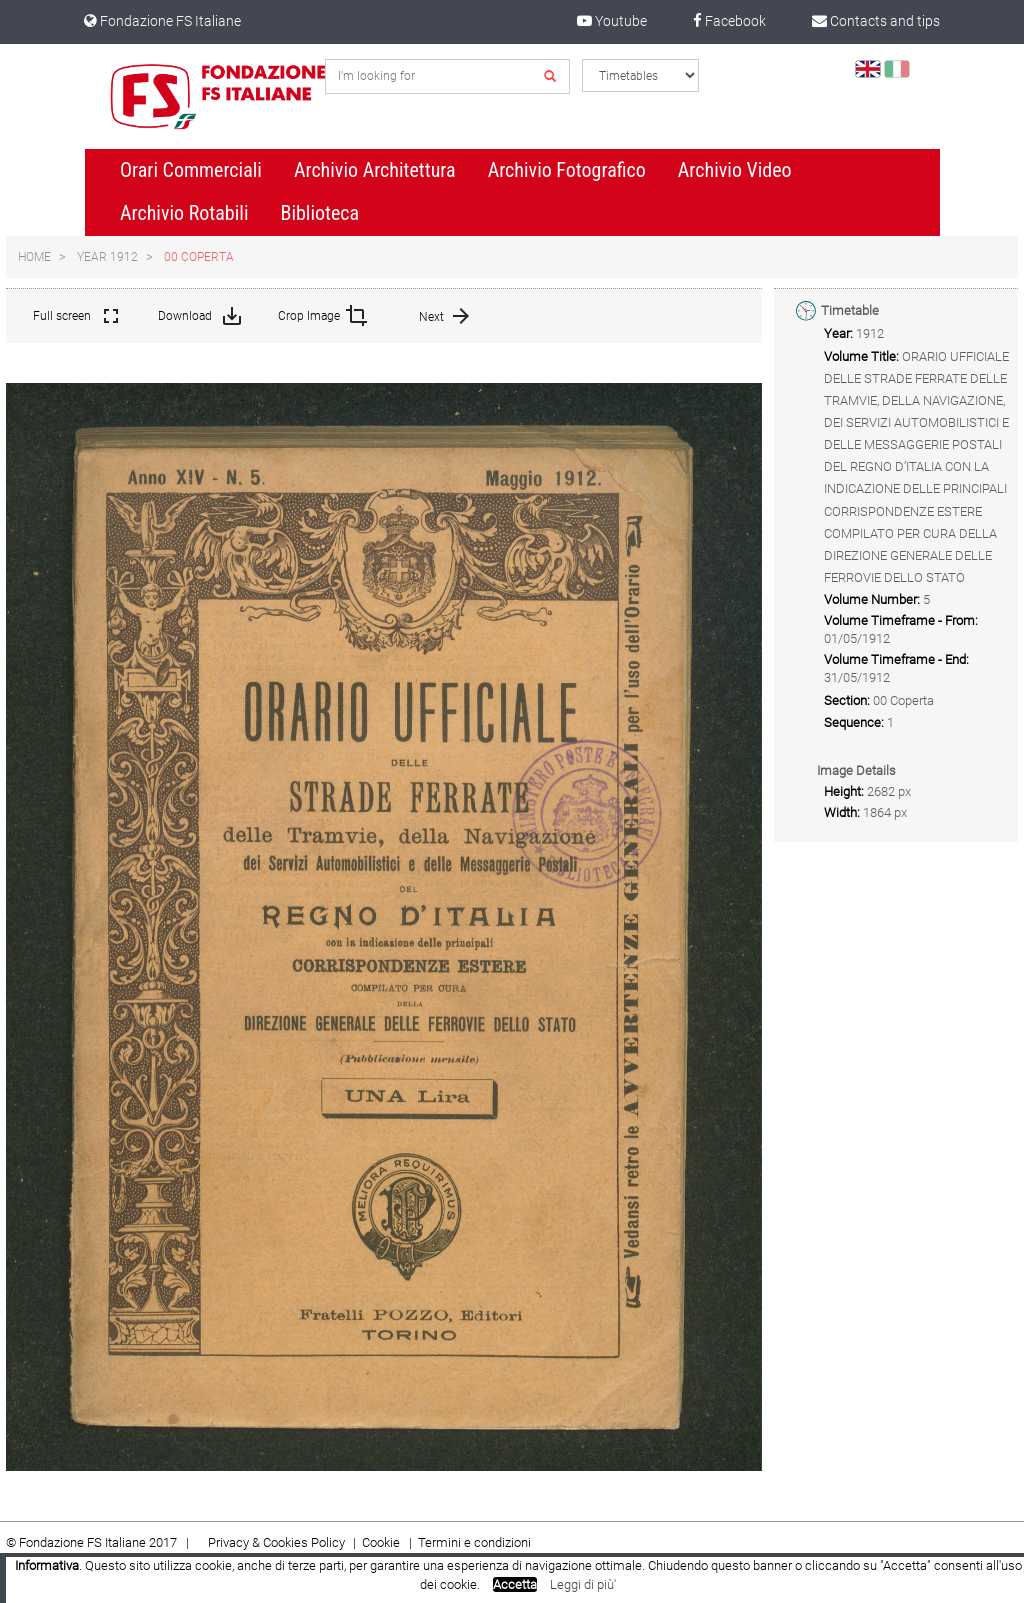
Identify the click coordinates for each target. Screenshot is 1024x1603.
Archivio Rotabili (184, 213)
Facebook (729, 21)
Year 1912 (107, 257)
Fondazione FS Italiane (162, 21)
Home (34, 257)
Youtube (612, 21)
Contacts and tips (876, 21)
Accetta (515, 1584)
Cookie (382, 1542)
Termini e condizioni (474, 1542)
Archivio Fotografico (567, 170)
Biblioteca (319, 213)
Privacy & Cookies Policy (276, 1542)
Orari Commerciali (191, 170)
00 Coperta (199, 257)
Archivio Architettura (375, 170)
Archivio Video (735, 170)
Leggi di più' (583, 1584)
